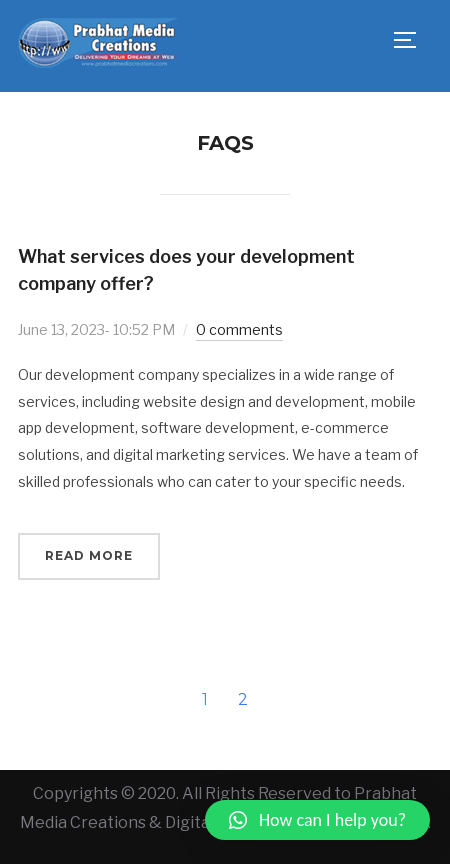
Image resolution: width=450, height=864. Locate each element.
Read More (89, 555)
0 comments (239, 329)
